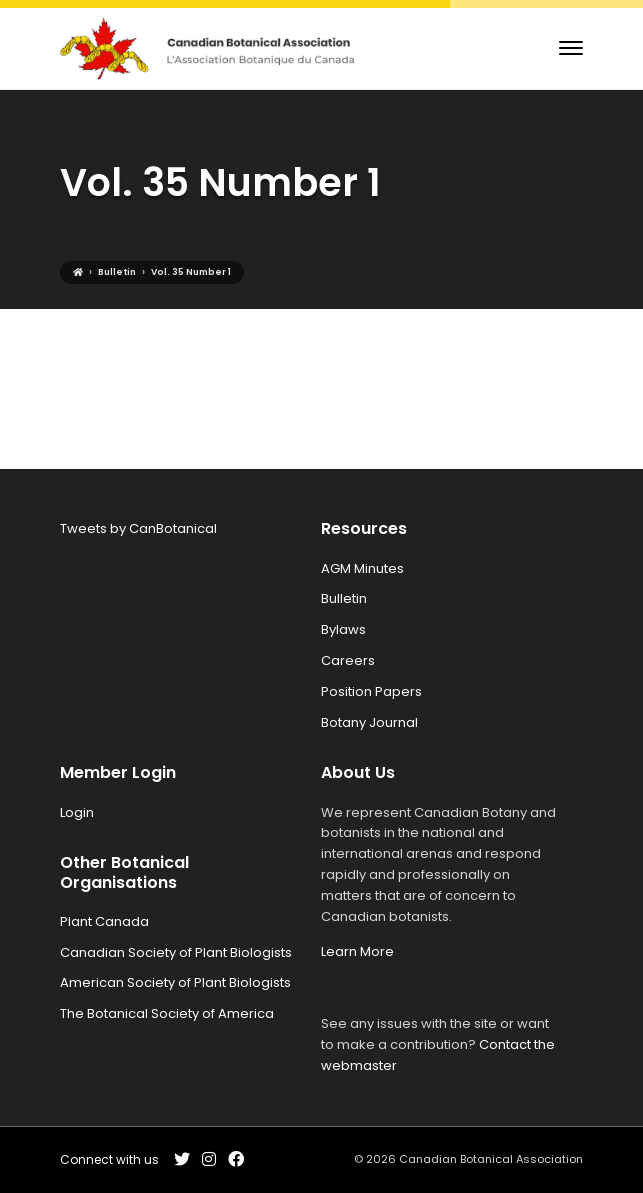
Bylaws (343, 629)
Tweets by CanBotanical (138, 528)
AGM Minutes (362, 568)
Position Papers (371, 691)
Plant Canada (104, 921)
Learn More (357, 951)
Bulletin (344, 598)
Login (77, 812)
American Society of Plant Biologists (175, 982)
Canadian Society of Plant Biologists (176, 952)
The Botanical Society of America (167, 1013)
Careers (348, 660)
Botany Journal (369, 722)
